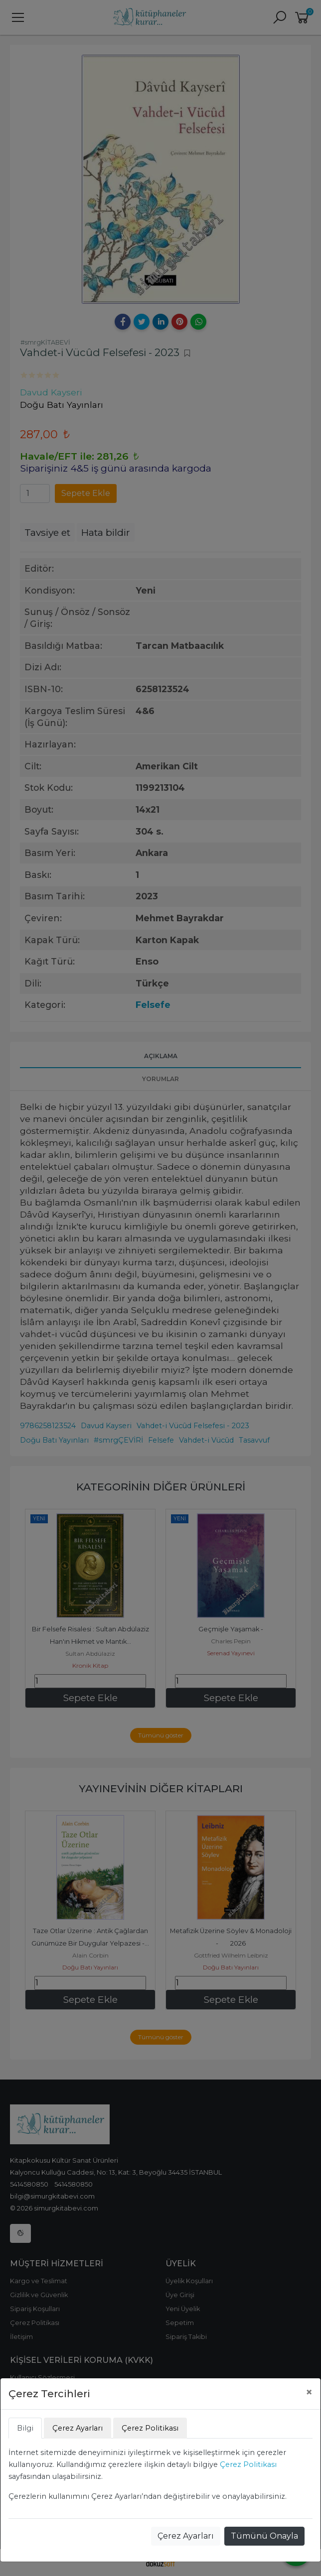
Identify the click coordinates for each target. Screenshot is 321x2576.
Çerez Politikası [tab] (150, 2428)
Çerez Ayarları (186, 2536)
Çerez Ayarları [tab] (77, 2428)
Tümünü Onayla (264, 2536)
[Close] (309, 2392)
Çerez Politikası (248, 2464)
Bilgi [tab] (25, 2428)
